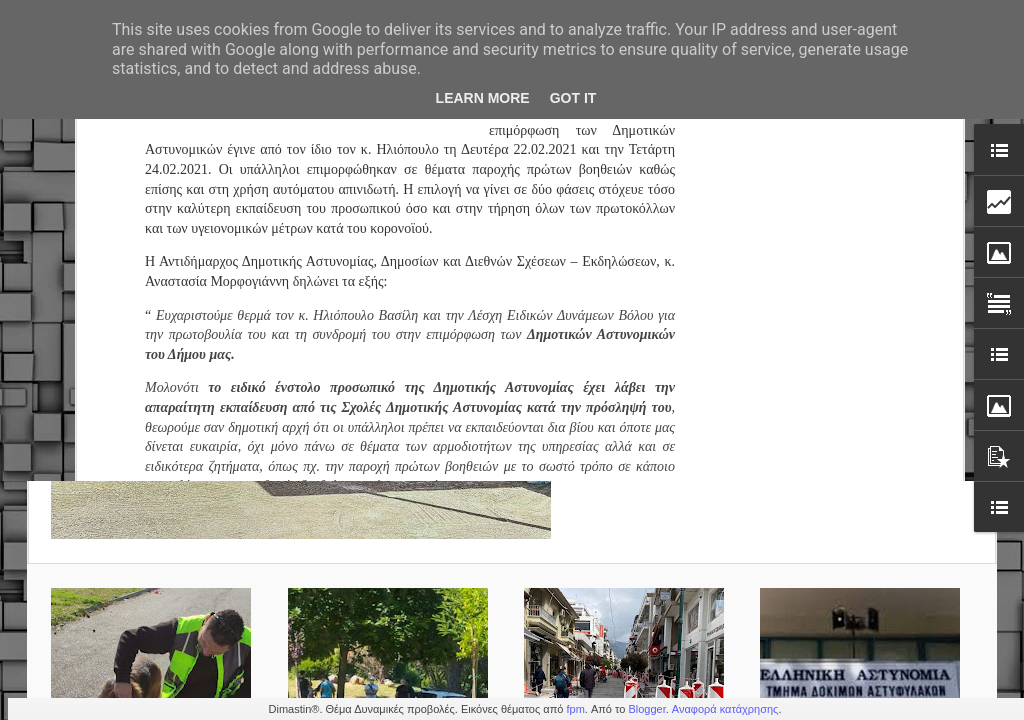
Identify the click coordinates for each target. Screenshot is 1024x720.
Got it (573, 98)
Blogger (646, 709)
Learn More (483, 98)
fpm (575, 709)
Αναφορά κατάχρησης (725, 709)
